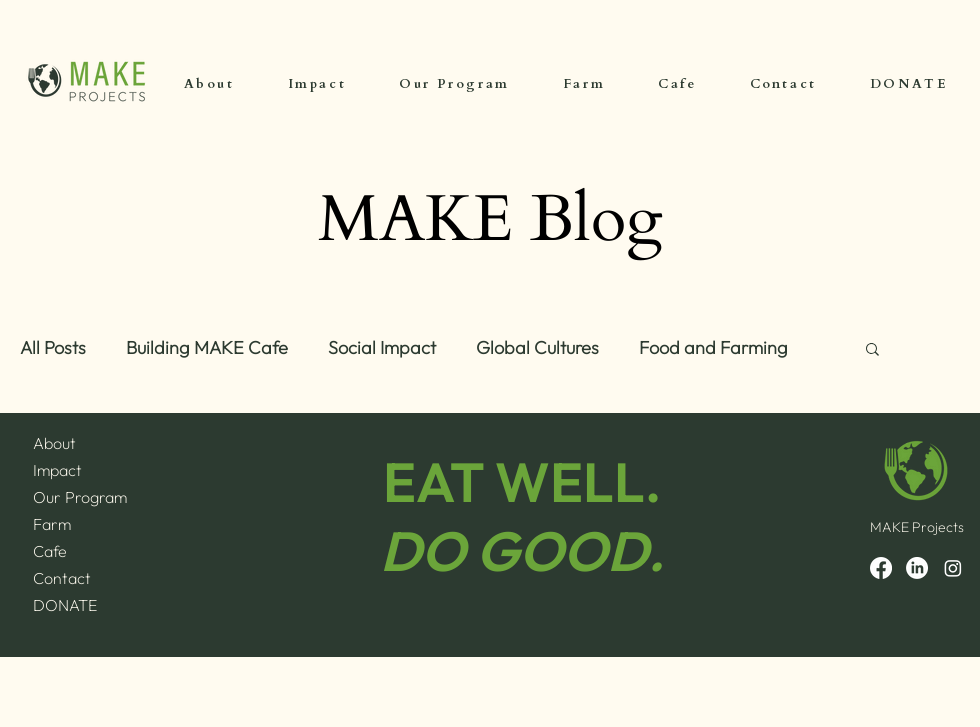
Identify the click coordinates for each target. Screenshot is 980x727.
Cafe (50, 551)
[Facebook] (881, 568)
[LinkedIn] (917, 568)
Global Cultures (537, 348)
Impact (57, 470)
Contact (62, 578)
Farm (52, 524)
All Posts (53, 348)
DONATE (65, 605)
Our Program (80, 497)
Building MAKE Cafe (207, 348)
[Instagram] (953, 568)
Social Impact (382, 348)
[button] (872, 350)
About (54, 443)
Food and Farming (713, 348)
